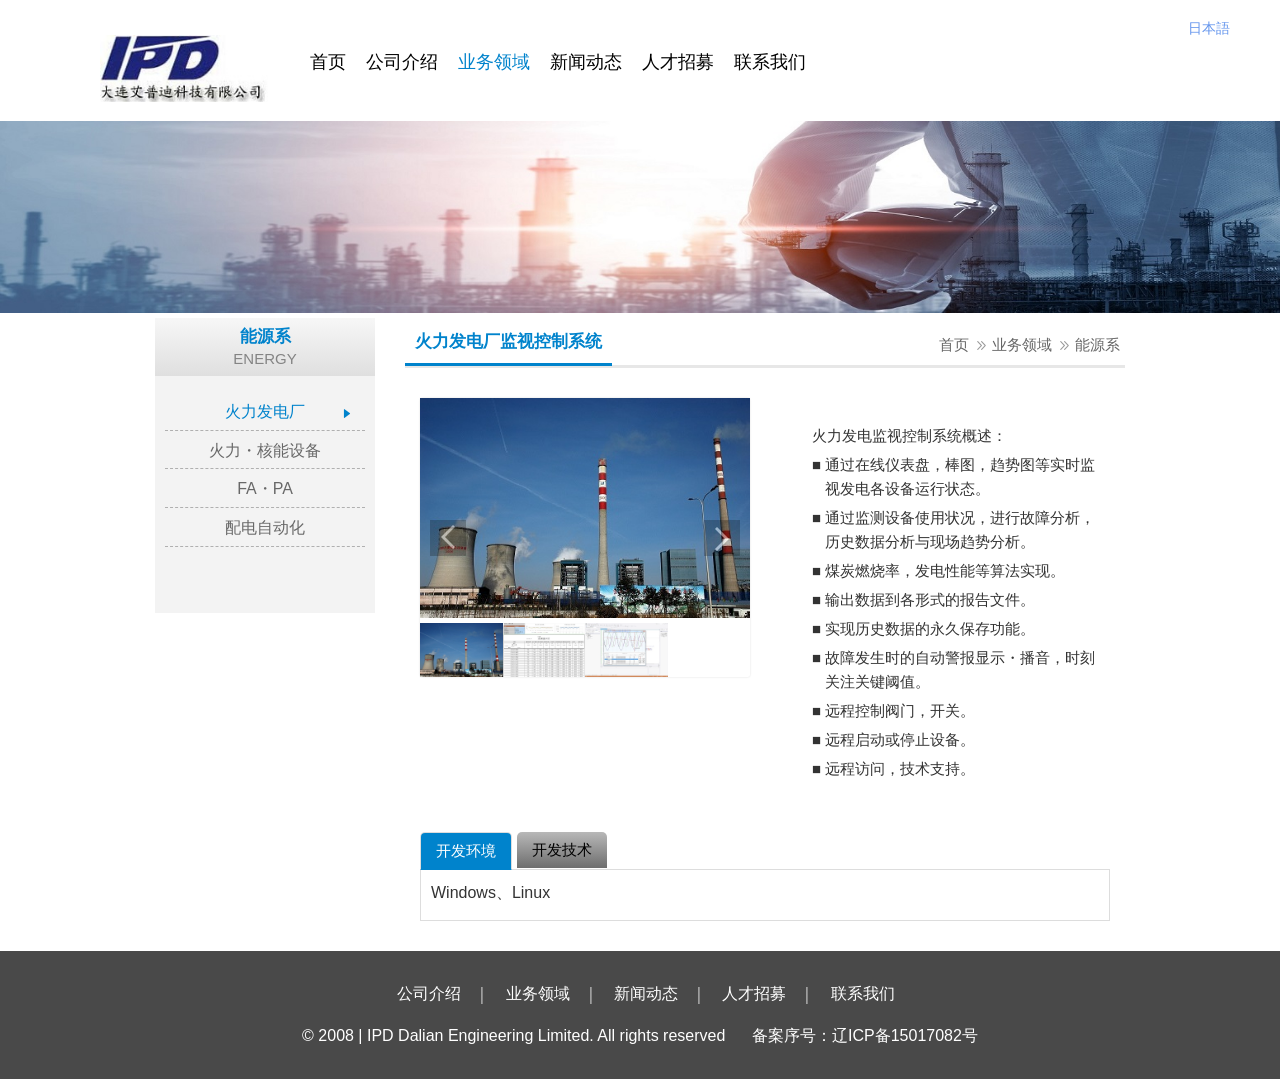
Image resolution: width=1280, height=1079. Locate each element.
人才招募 (678, 62)
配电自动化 (265, 527)
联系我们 (770, 62)
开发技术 (562, 849)
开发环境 (466, 850)
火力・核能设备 (265, 450)
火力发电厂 (265, 411)
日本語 (1209, 28)
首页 (328, 62)
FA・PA (265, 488)
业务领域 (494, 62)
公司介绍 (402, 62)
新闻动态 (586, 62)
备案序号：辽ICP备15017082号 (865, 1035)
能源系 (1097, 344)
